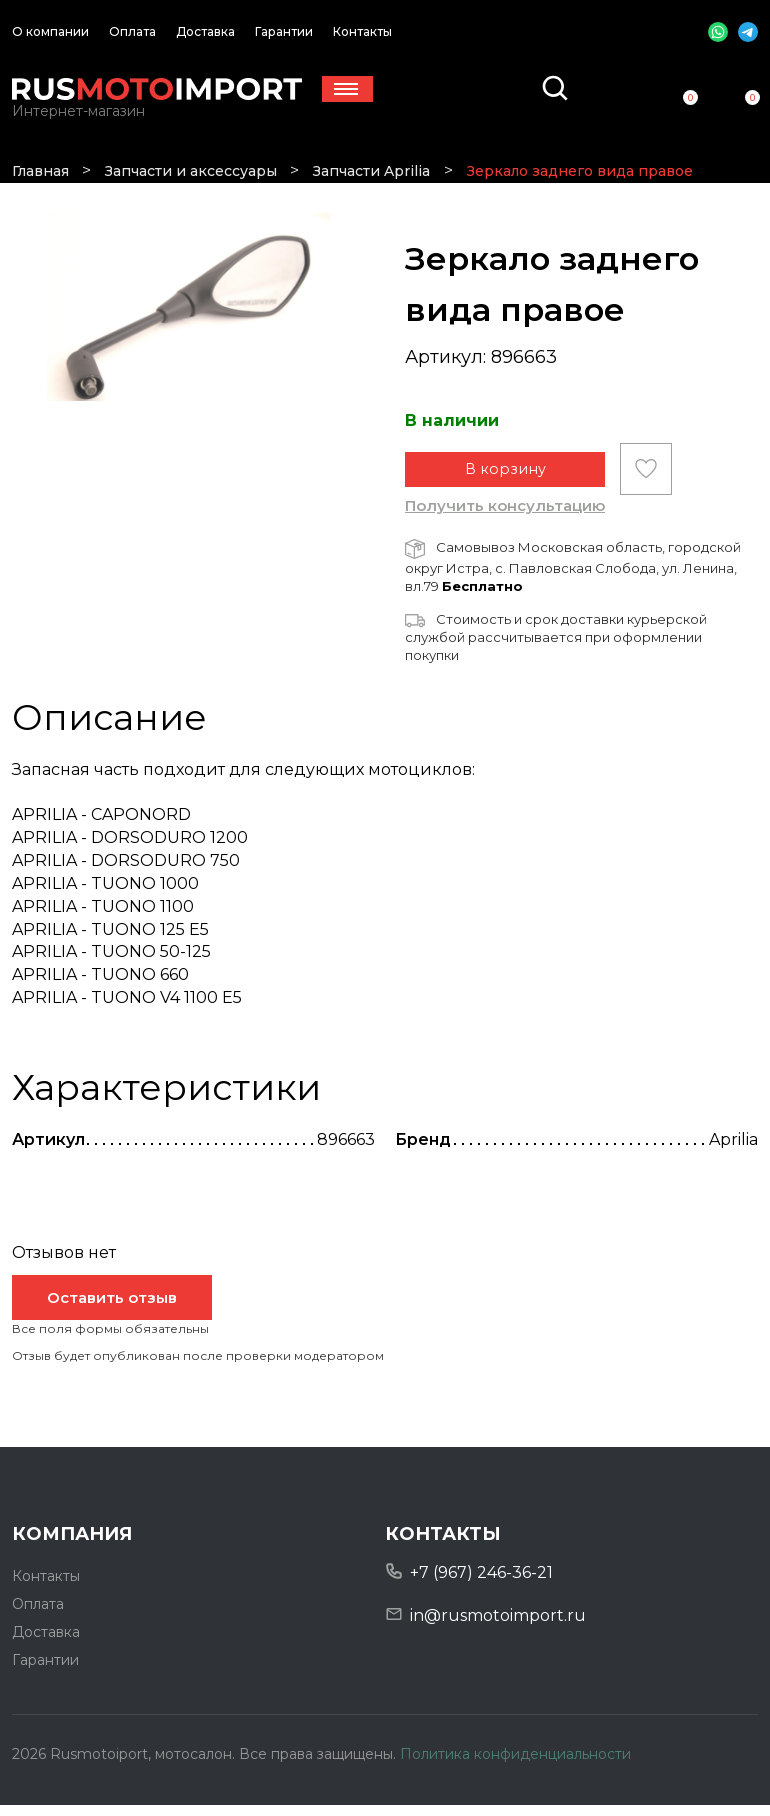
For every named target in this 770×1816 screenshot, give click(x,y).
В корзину (505, 480)
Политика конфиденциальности (515, 1765)
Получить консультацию (505, 516)
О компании (50, 31)
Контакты (362, 31)
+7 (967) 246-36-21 (481, 1583)
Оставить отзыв (112, 1308)
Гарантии (284, 31)
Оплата (132, 31)
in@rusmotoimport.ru (498, 1626)
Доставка (205, 31)
